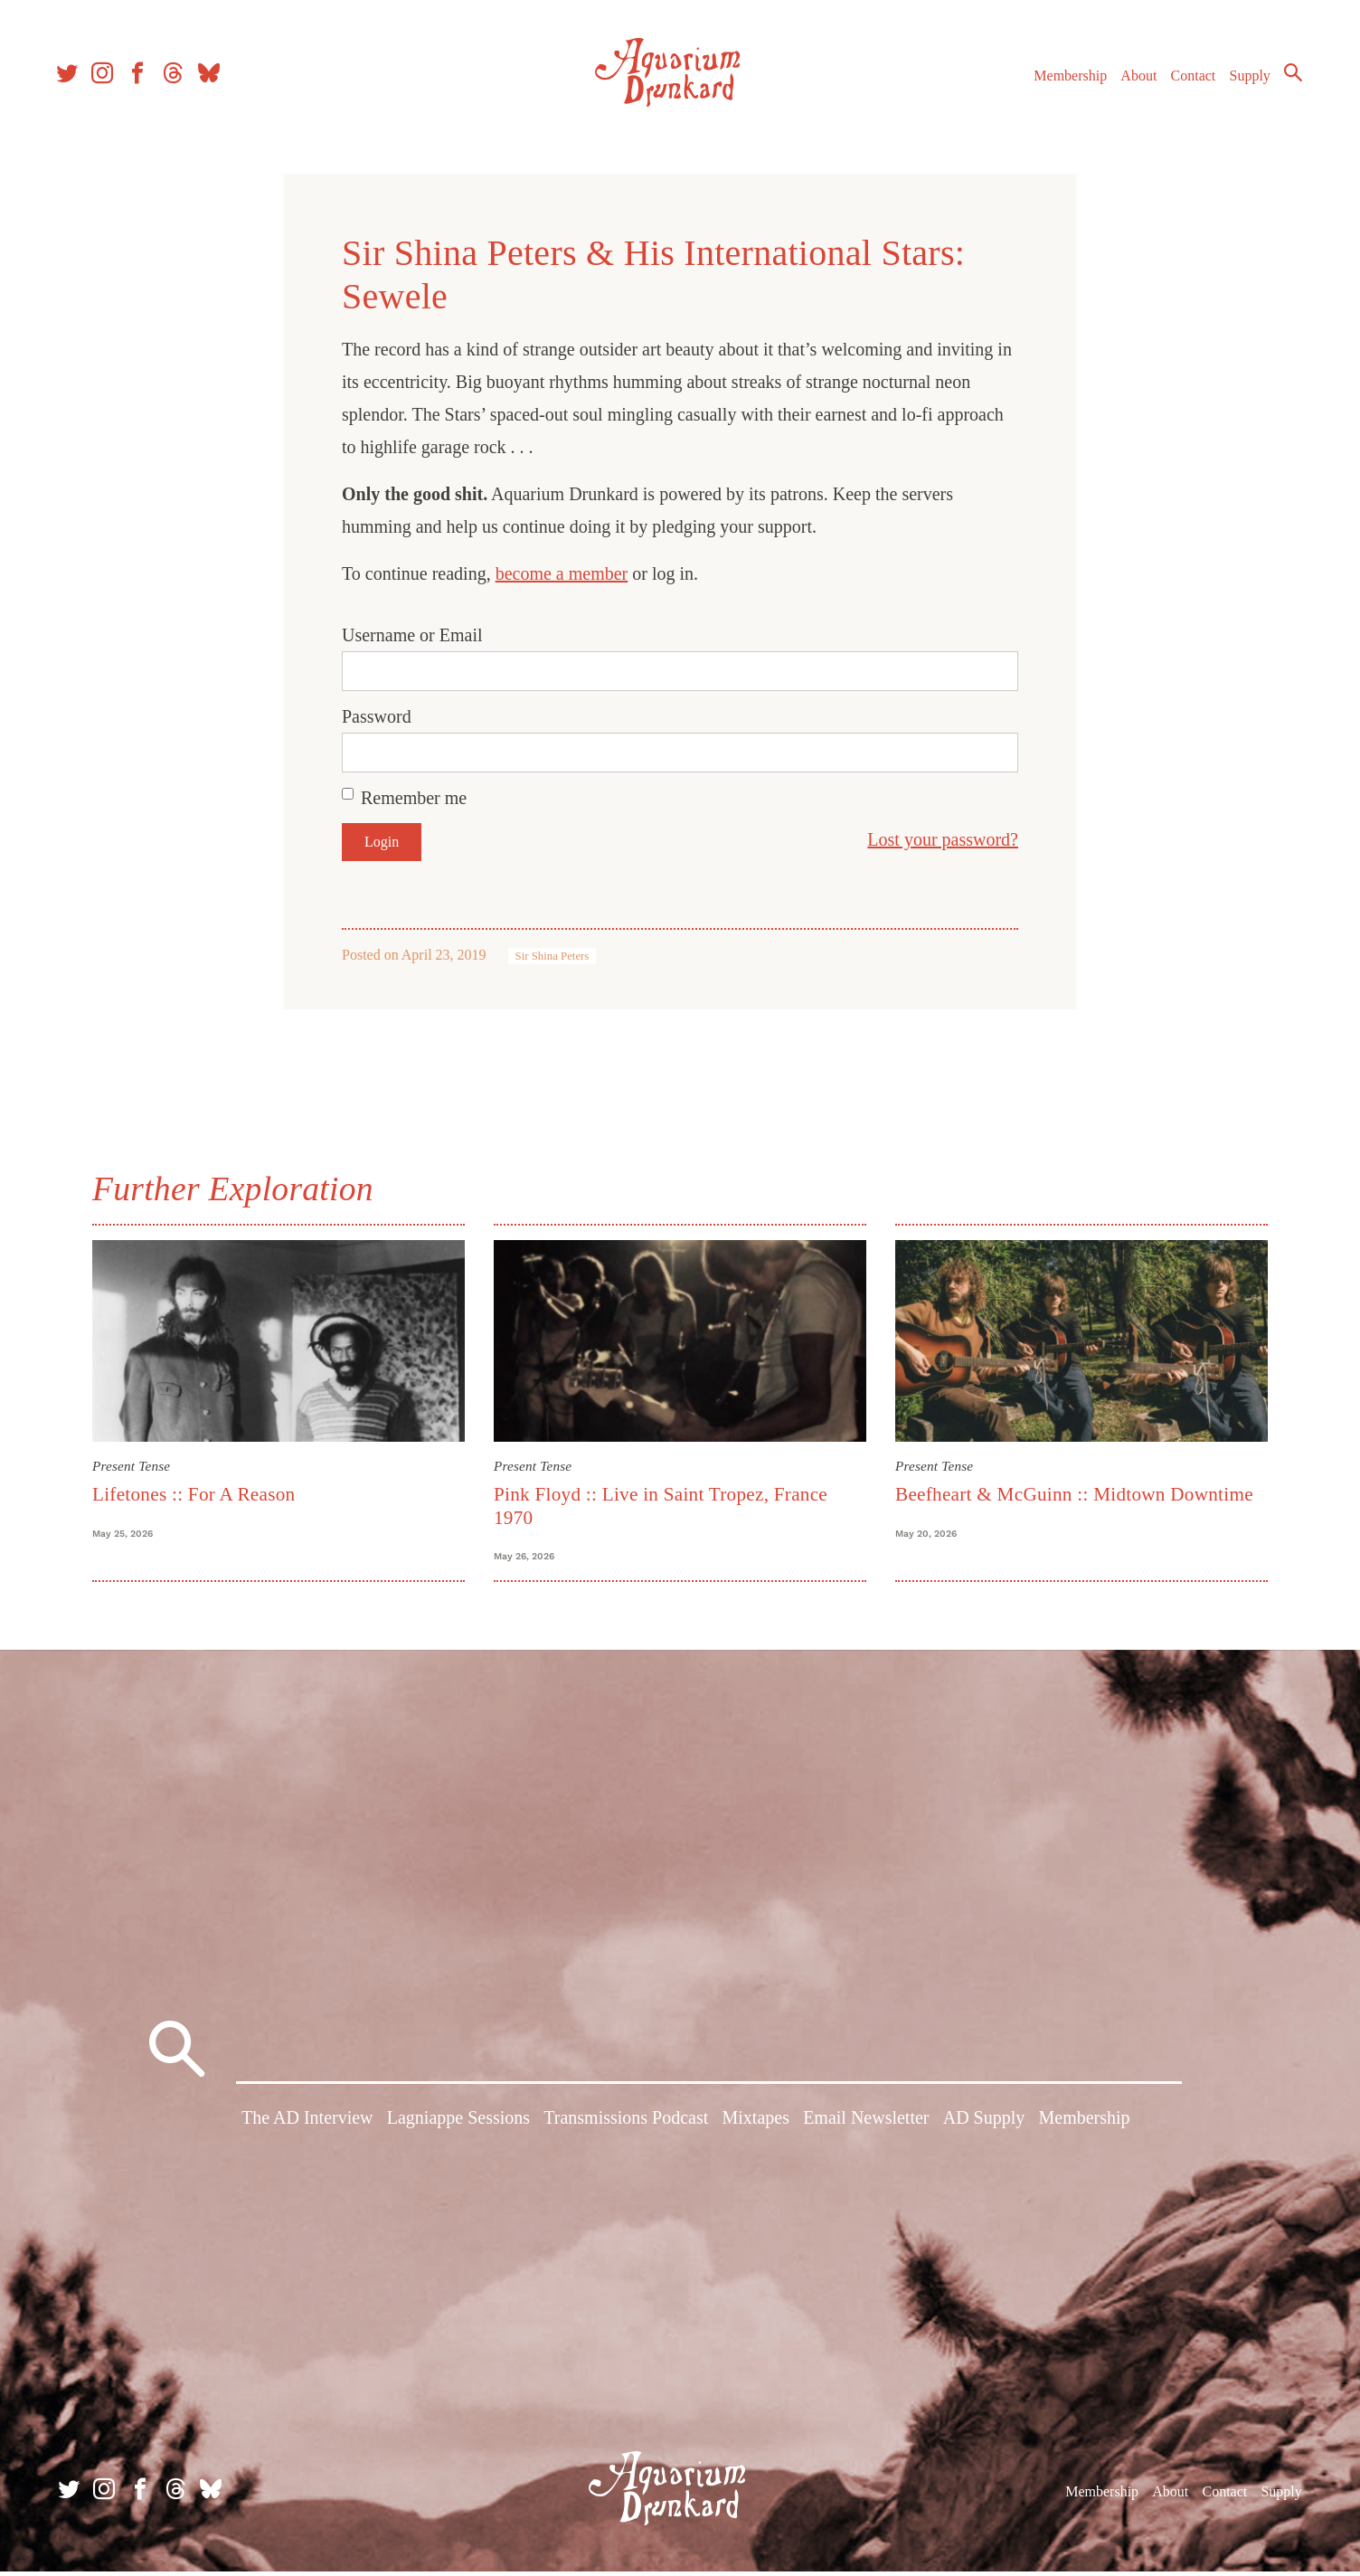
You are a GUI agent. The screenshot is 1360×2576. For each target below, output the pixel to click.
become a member (562, 573)
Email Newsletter (866, 2125)
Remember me (414, 798)
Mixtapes (755, 2125)
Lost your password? (942, 839)
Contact (1188, 80)
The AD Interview (307, 2125)
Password (376, 716)
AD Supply (984, 2125)
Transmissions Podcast (625, 2125)
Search (1288, 77)
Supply (1244, 80)
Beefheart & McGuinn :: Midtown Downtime (1074, 1494)
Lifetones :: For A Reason (193, 1494)
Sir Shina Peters (552, 956)
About (1133, 80)
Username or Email (412, 635)
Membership (1064, 80)
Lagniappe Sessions (458, 2125)
